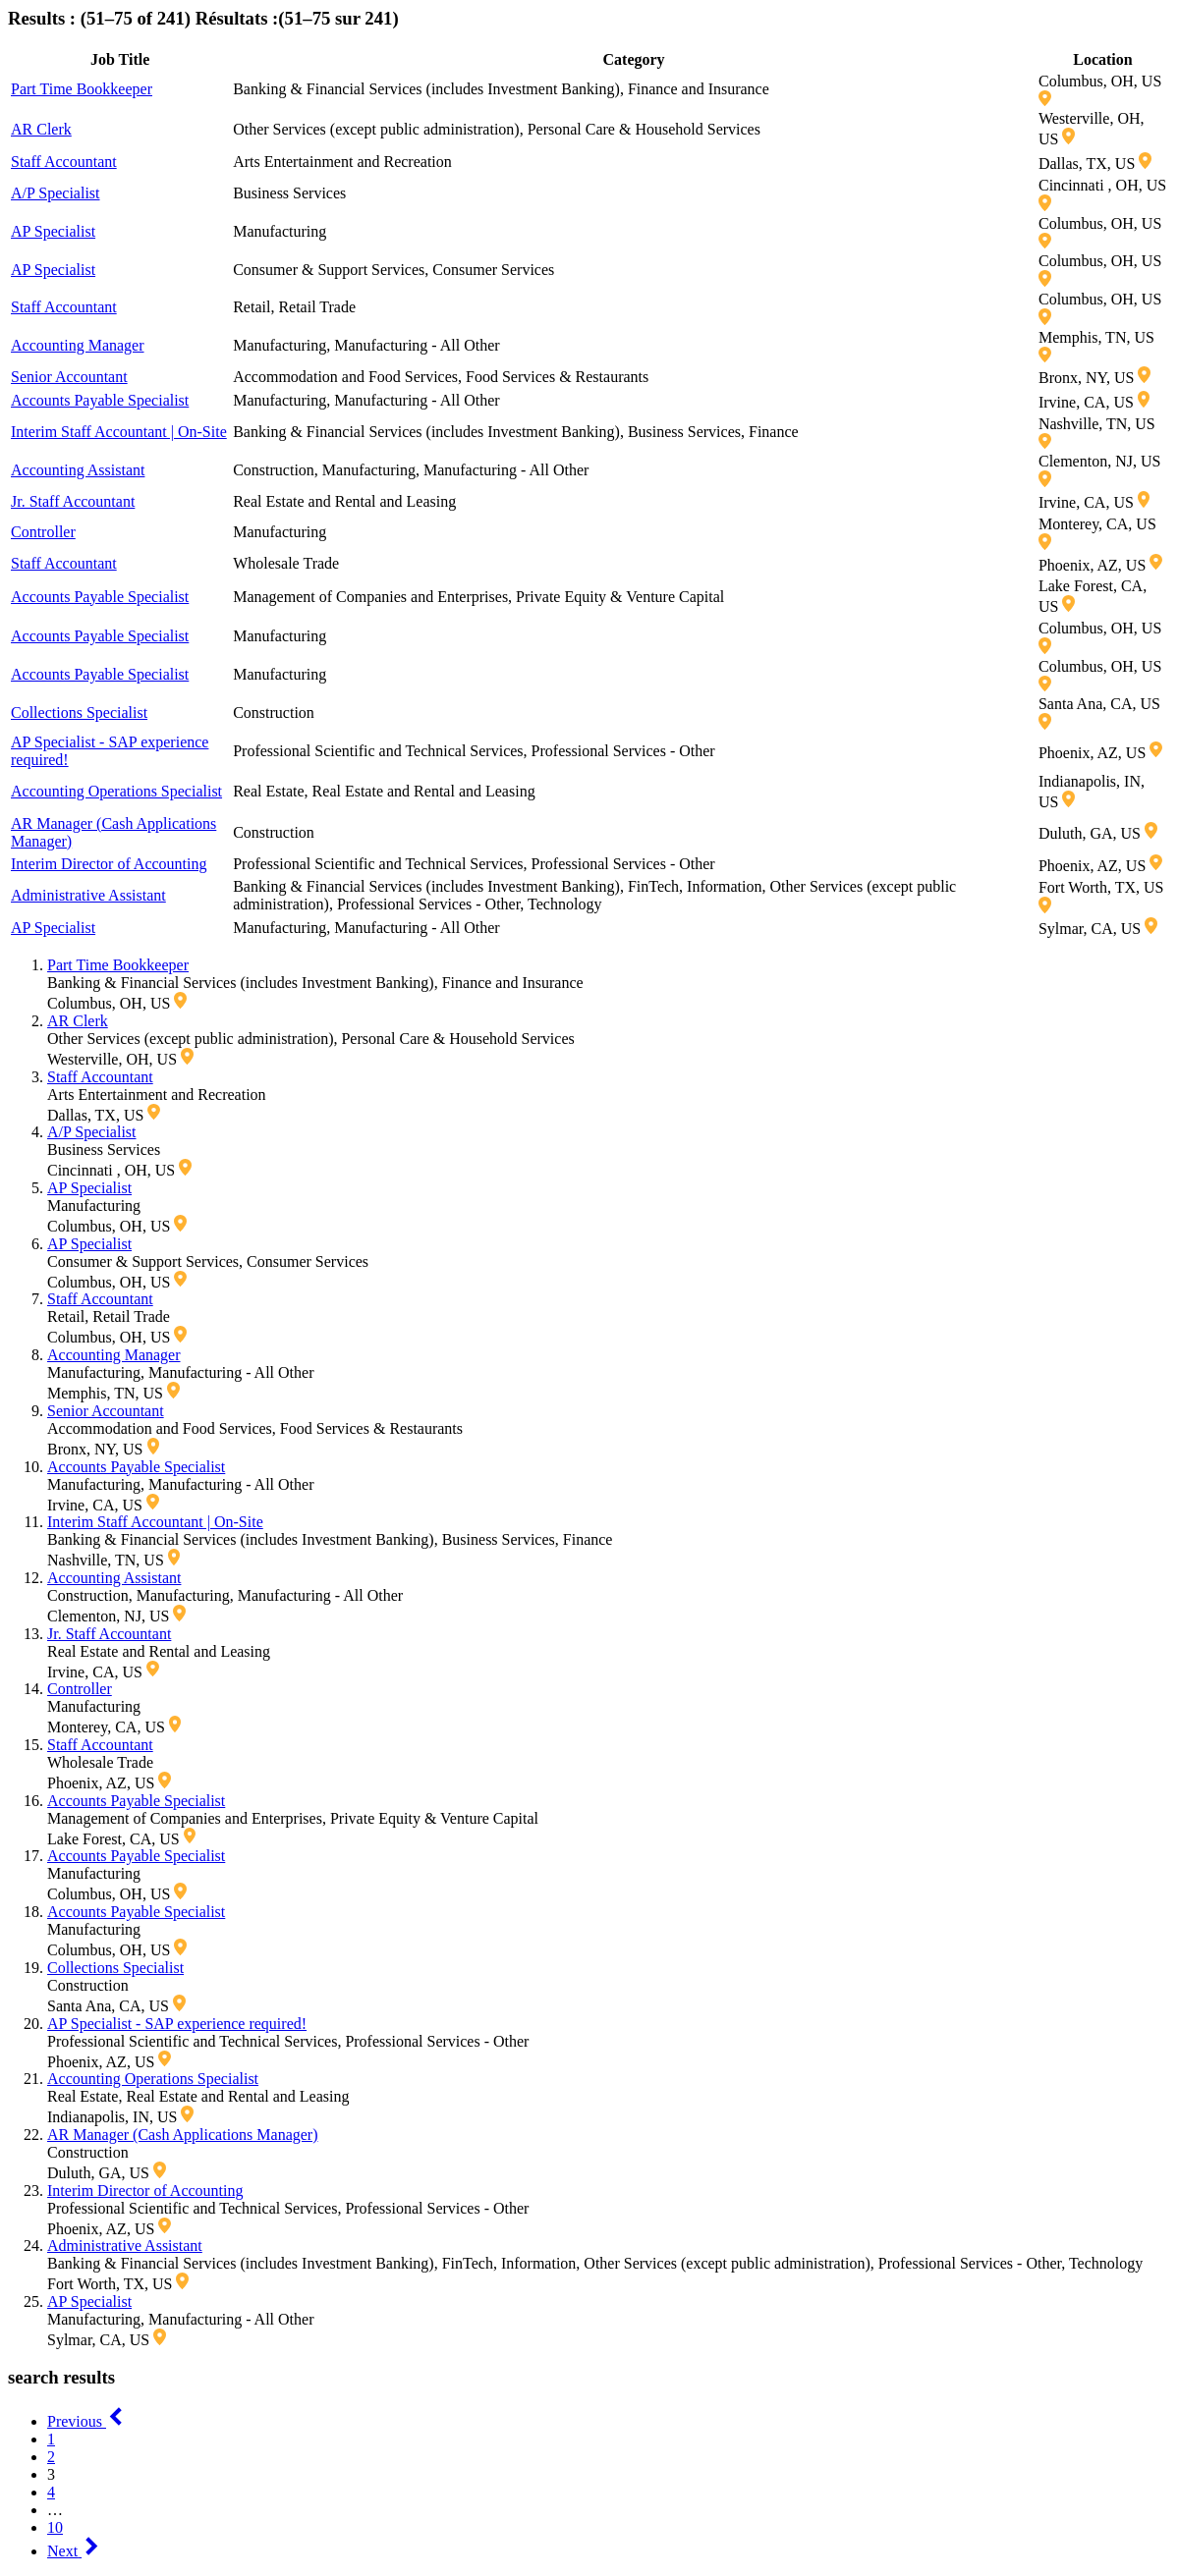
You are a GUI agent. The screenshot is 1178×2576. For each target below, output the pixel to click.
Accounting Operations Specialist (116, 791)
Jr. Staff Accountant (73, 501)
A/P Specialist (55, 193)
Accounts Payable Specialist (100, 400)
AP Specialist (53, 231)
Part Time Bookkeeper (81, 89)
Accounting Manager (77, 345)
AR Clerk (41, 129)
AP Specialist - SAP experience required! (177, 2023)
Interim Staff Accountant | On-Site (119, 431)
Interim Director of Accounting (109, 863)
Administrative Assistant (88, 895)
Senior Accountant (69, 376)
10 (55, 2527)
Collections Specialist (79, 712)
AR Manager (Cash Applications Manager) (182, 2134)
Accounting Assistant (77, 470)
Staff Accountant (64, 161)
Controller (43, 531)
